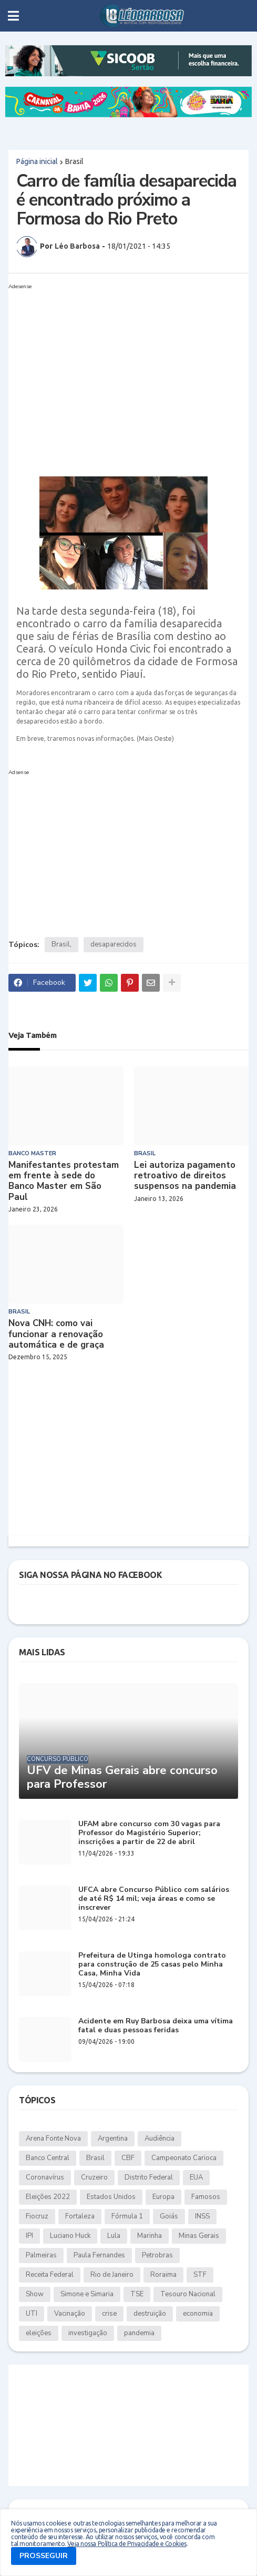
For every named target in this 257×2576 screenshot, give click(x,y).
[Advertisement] (118, 367)
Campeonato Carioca (184, 2158)
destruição (149, 2313)
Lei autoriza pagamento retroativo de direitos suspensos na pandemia (185, 1176)
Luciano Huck (70, 2236)
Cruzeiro (94, 2177)
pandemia (139, 2333)
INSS (202, 2216)
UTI (31, 2313)
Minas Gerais (199, 2236)
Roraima (163, 2274)
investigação (87, 2333)
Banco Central (47, 2158)
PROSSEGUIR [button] (43, 2556)
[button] (13, 16)
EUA (196, 2177)
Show (35, 2294)
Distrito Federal (149, 2177)
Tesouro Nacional (187, 2294)
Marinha (149, 2236)
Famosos (205, 2197)
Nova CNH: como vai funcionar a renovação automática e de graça (56, 1334)
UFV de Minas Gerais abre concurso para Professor (122, 1777)
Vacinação (69, 2313)
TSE (136, 2294)
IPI (29, 2236)
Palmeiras (41, 2255)
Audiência (159, 2138)
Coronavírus (45, 2177)
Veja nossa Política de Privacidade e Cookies (126, 2543)
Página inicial (37, 161)
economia (198, 2313)
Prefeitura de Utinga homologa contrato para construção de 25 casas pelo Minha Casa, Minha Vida (152, 1964)
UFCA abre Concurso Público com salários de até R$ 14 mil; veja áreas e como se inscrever (153, 1899)
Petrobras (157, 2255)
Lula (113, 2236)
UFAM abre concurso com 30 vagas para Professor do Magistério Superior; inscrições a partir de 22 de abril (149, 1833)
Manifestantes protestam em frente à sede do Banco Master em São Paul (63, 1181)
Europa (163, 2197)
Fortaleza (80, 2216)
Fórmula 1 (127, 2216)
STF (200, 2274)
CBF (128, 2158)
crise (109, 2313)
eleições (39, 2333)
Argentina (113, 2138)
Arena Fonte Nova (53, 2138)
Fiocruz (37, 2216)
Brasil (74, 161)
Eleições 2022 (48, 2197)
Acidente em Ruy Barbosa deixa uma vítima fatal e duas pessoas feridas (155, 2026)
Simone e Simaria (87, 2294)
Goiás (169, 2216)
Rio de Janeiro (111, 2274)
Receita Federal (50, 2274)
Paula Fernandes (99, 2255)
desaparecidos (113, 944)
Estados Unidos (111, 2197)
